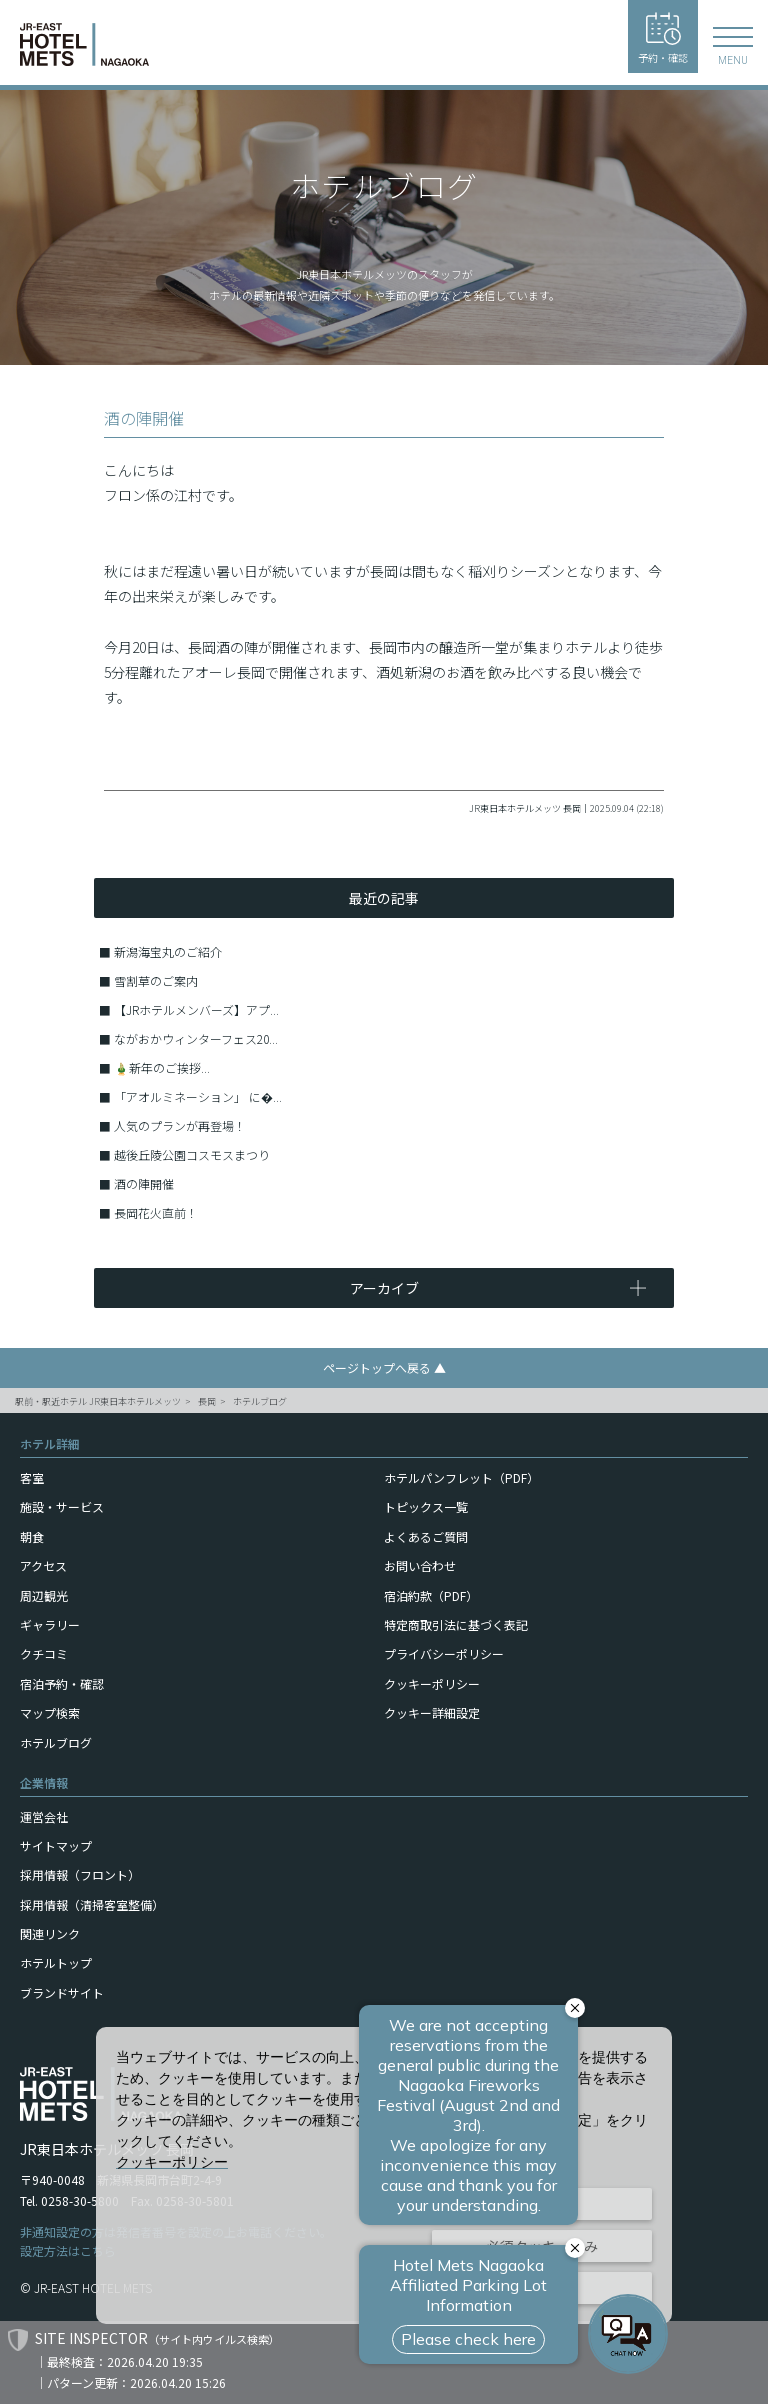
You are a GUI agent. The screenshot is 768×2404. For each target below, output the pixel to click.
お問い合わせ (420, 1565)
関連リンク (50, 1933)
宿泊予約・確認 (62, 1683)
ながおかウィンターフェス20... (196, 1038)
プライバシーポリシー (444, 1653)
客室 (32, 1477)
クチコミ (44, 1653)
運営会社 (44, 1816)
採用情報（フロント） (80, 1874)
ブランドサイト (62, 1992)
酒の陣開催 (144, 1183)
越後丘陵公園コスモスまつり (192, 1154)
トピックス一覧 (426, 1506)
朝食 (32, 1536)
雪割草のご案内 (156, 980)
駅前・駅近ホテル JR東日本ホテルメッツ (98, 1401)
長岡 (207, 1401)
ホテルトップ (56, 1962)
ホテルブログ (260, 1401)
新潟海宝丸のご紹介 (168, 951)
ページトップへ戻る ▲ (384, 1367)
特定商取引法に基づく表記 (456, 1624)
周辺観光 (44, 1595)
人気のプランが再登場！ (180, 1125)
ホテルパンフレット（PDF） (461, 1477)
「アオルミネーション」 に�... (198, 1096)
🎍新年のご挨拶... (162, 1067)
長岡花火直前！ (156, 1212)
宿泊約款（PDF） (431, 1595)
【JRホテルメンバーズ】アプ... (196, 1009)
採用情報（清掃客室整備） (92, 1904)
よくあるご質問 (426, 1536)
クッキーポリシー (432, 1683)
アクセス (43, 1565)
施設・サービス (62, 1506)
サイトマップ (56, 1845)
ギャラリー (50, 1624)
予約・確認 (663, 38)
